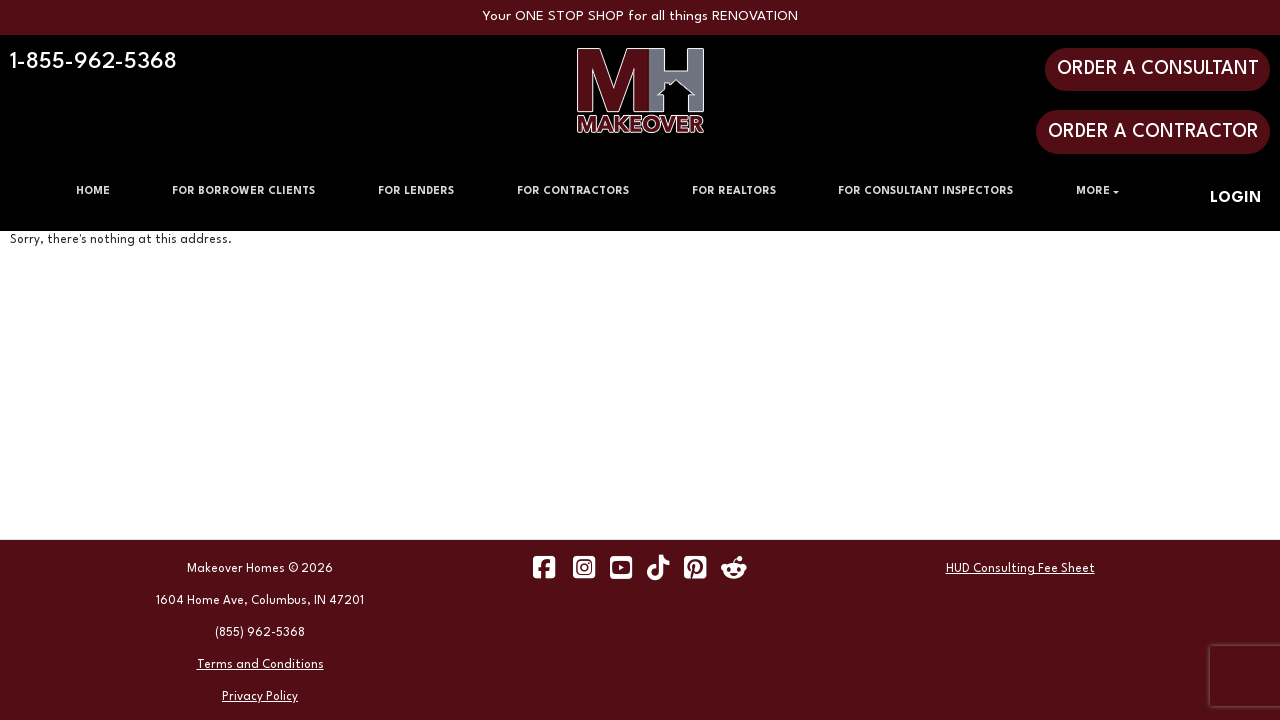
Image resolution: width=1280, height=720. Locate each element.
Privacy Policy (260, 697)
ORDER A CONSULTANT (1158, 69)
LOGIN (1235, 198)
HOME (93, 191)
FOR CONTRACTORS (573, 191)
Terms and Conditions (260, 665)
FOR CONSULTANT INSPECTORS (925, 191)
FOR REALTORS (734, 191)
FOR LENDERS (416, 191)
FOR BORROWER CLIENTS (243, 191)
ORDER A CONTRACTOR (1153, 132)
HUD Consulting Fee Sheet (1020, 569)
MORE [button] (1093, 191)
